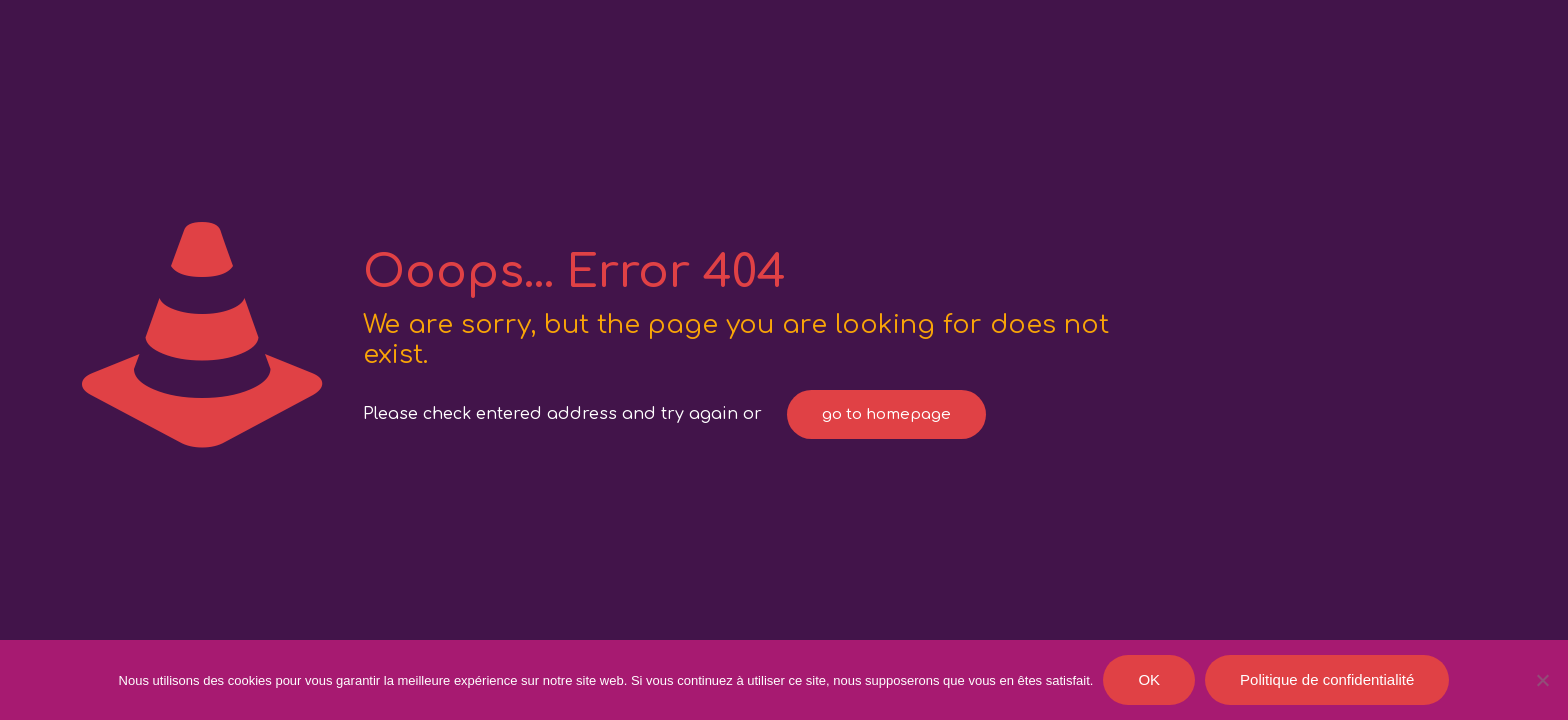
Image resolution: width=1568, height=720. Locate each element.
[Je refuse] (1543, 680)
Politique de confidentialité (1327, 679)
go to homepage (886, 414)
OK (1149, 679)
